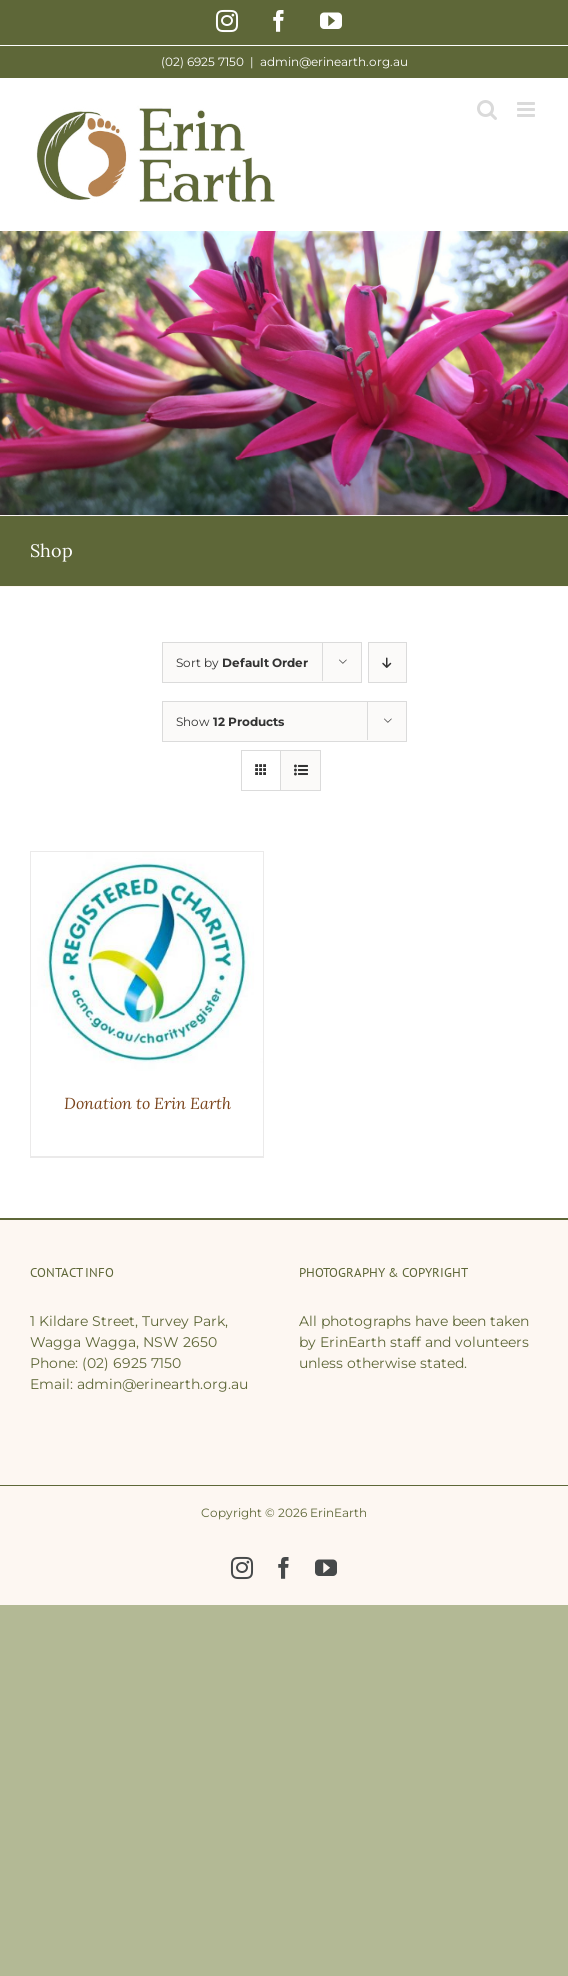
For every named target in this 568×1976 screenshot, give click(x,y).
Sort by (242, 662)
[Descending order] (387, 662)
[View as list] (300, 770)
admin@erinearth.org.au (334, 61)
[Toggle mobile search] (487, 109)
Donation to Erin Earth (147, 1103)
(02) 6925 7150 (131, 1363)
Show (230, 721)
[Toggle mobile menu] (527, 109)
